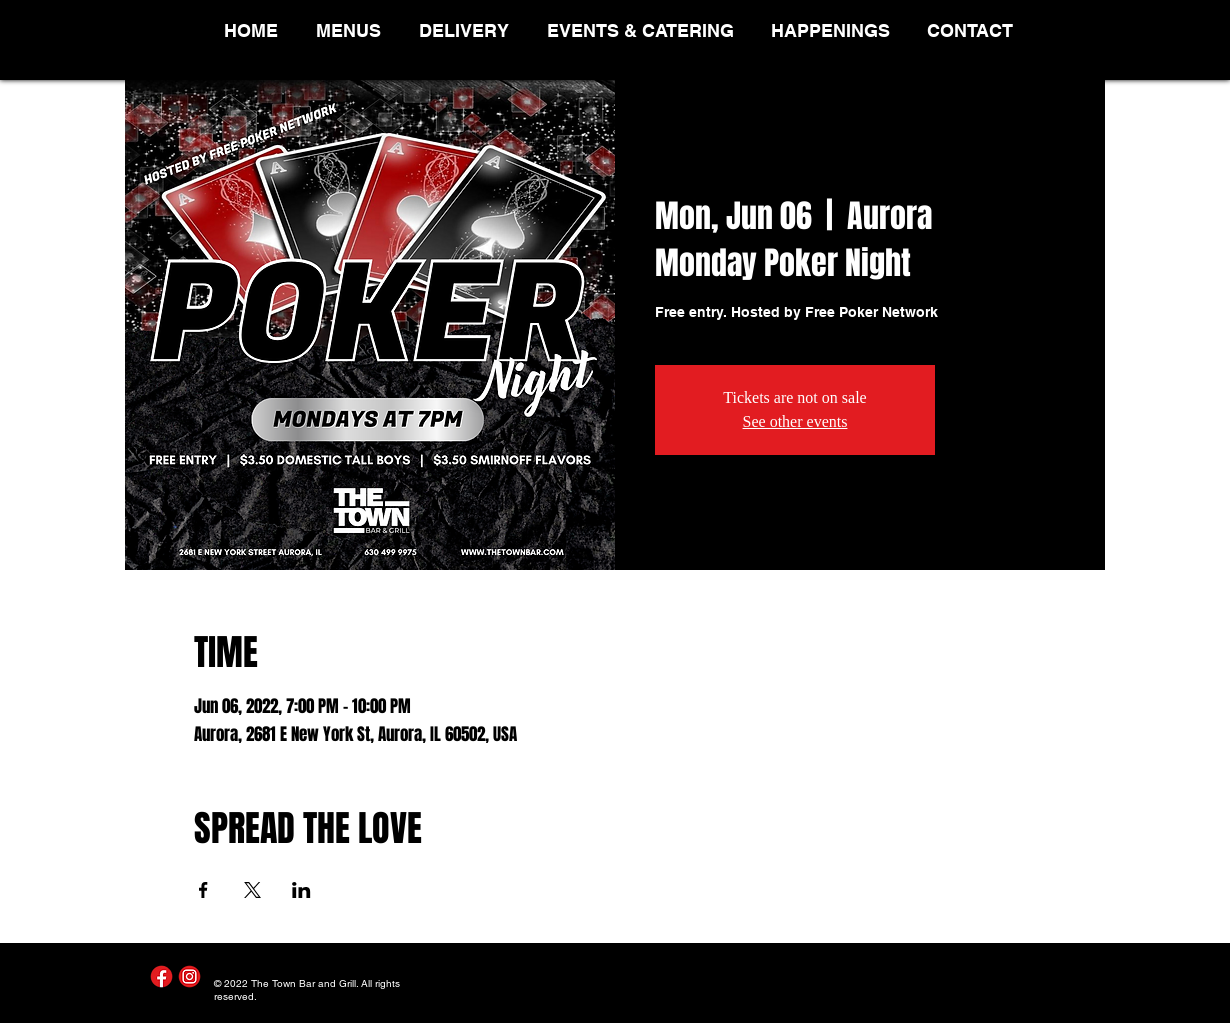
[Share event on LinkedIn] (301, 890)
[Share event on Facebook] (203, 890)
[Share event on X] (252, 890)
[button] (352, 30)
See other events (795, 421)
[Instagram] (189, 976)
